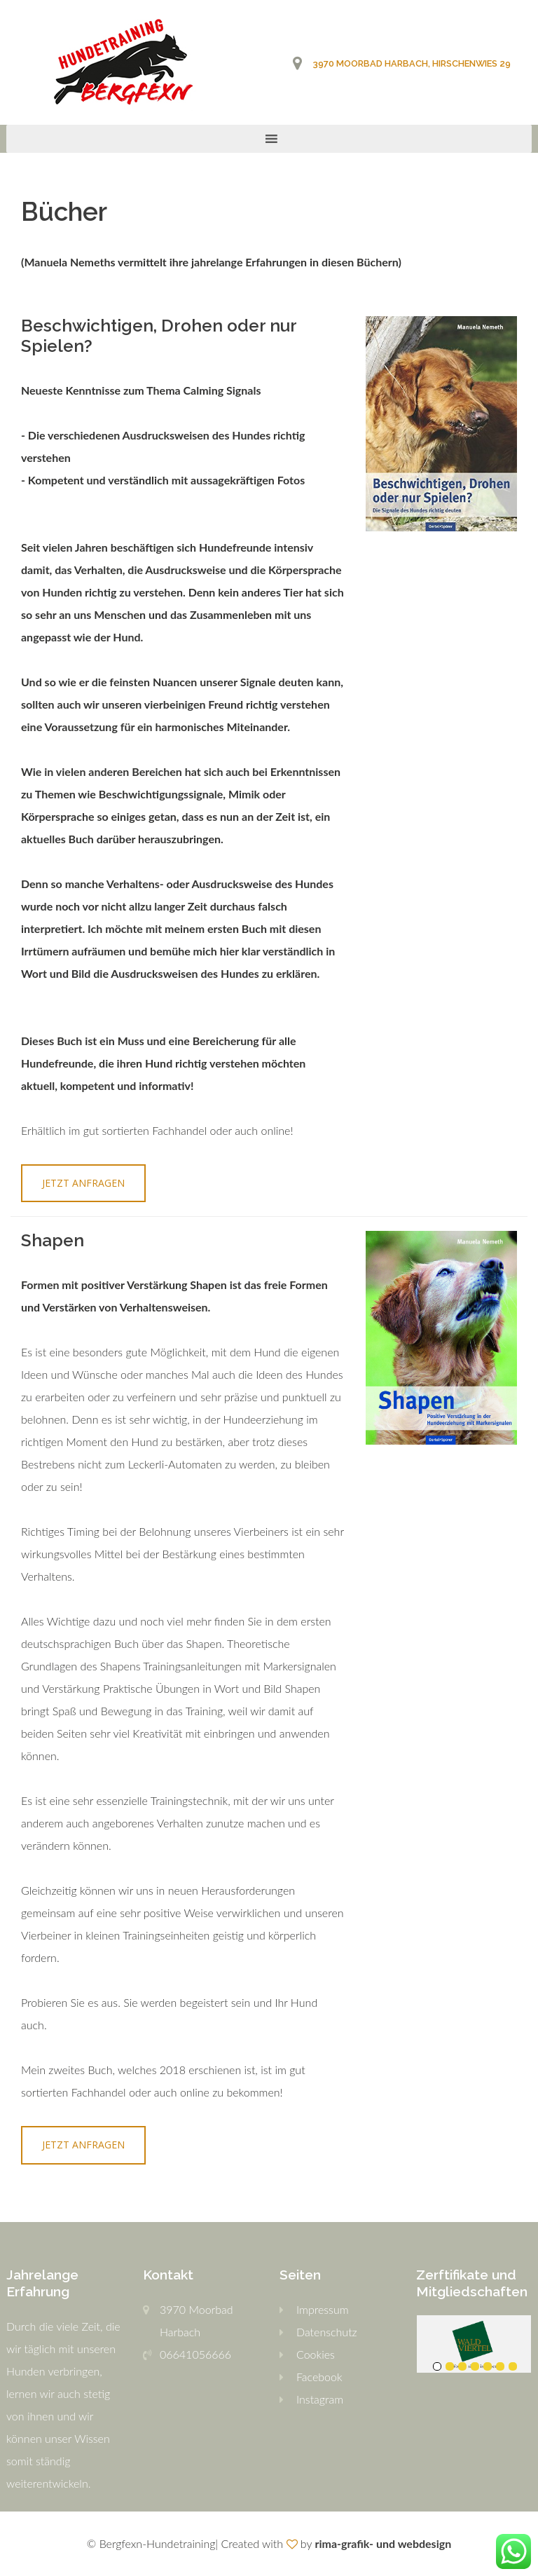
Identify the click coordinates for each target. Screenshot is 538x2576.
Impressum (322, 2309)
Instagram (319, 2399)
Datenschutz (326, 2331)
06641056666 (195, 2354)
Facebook (319, 2376)
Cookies (315, 2354)
